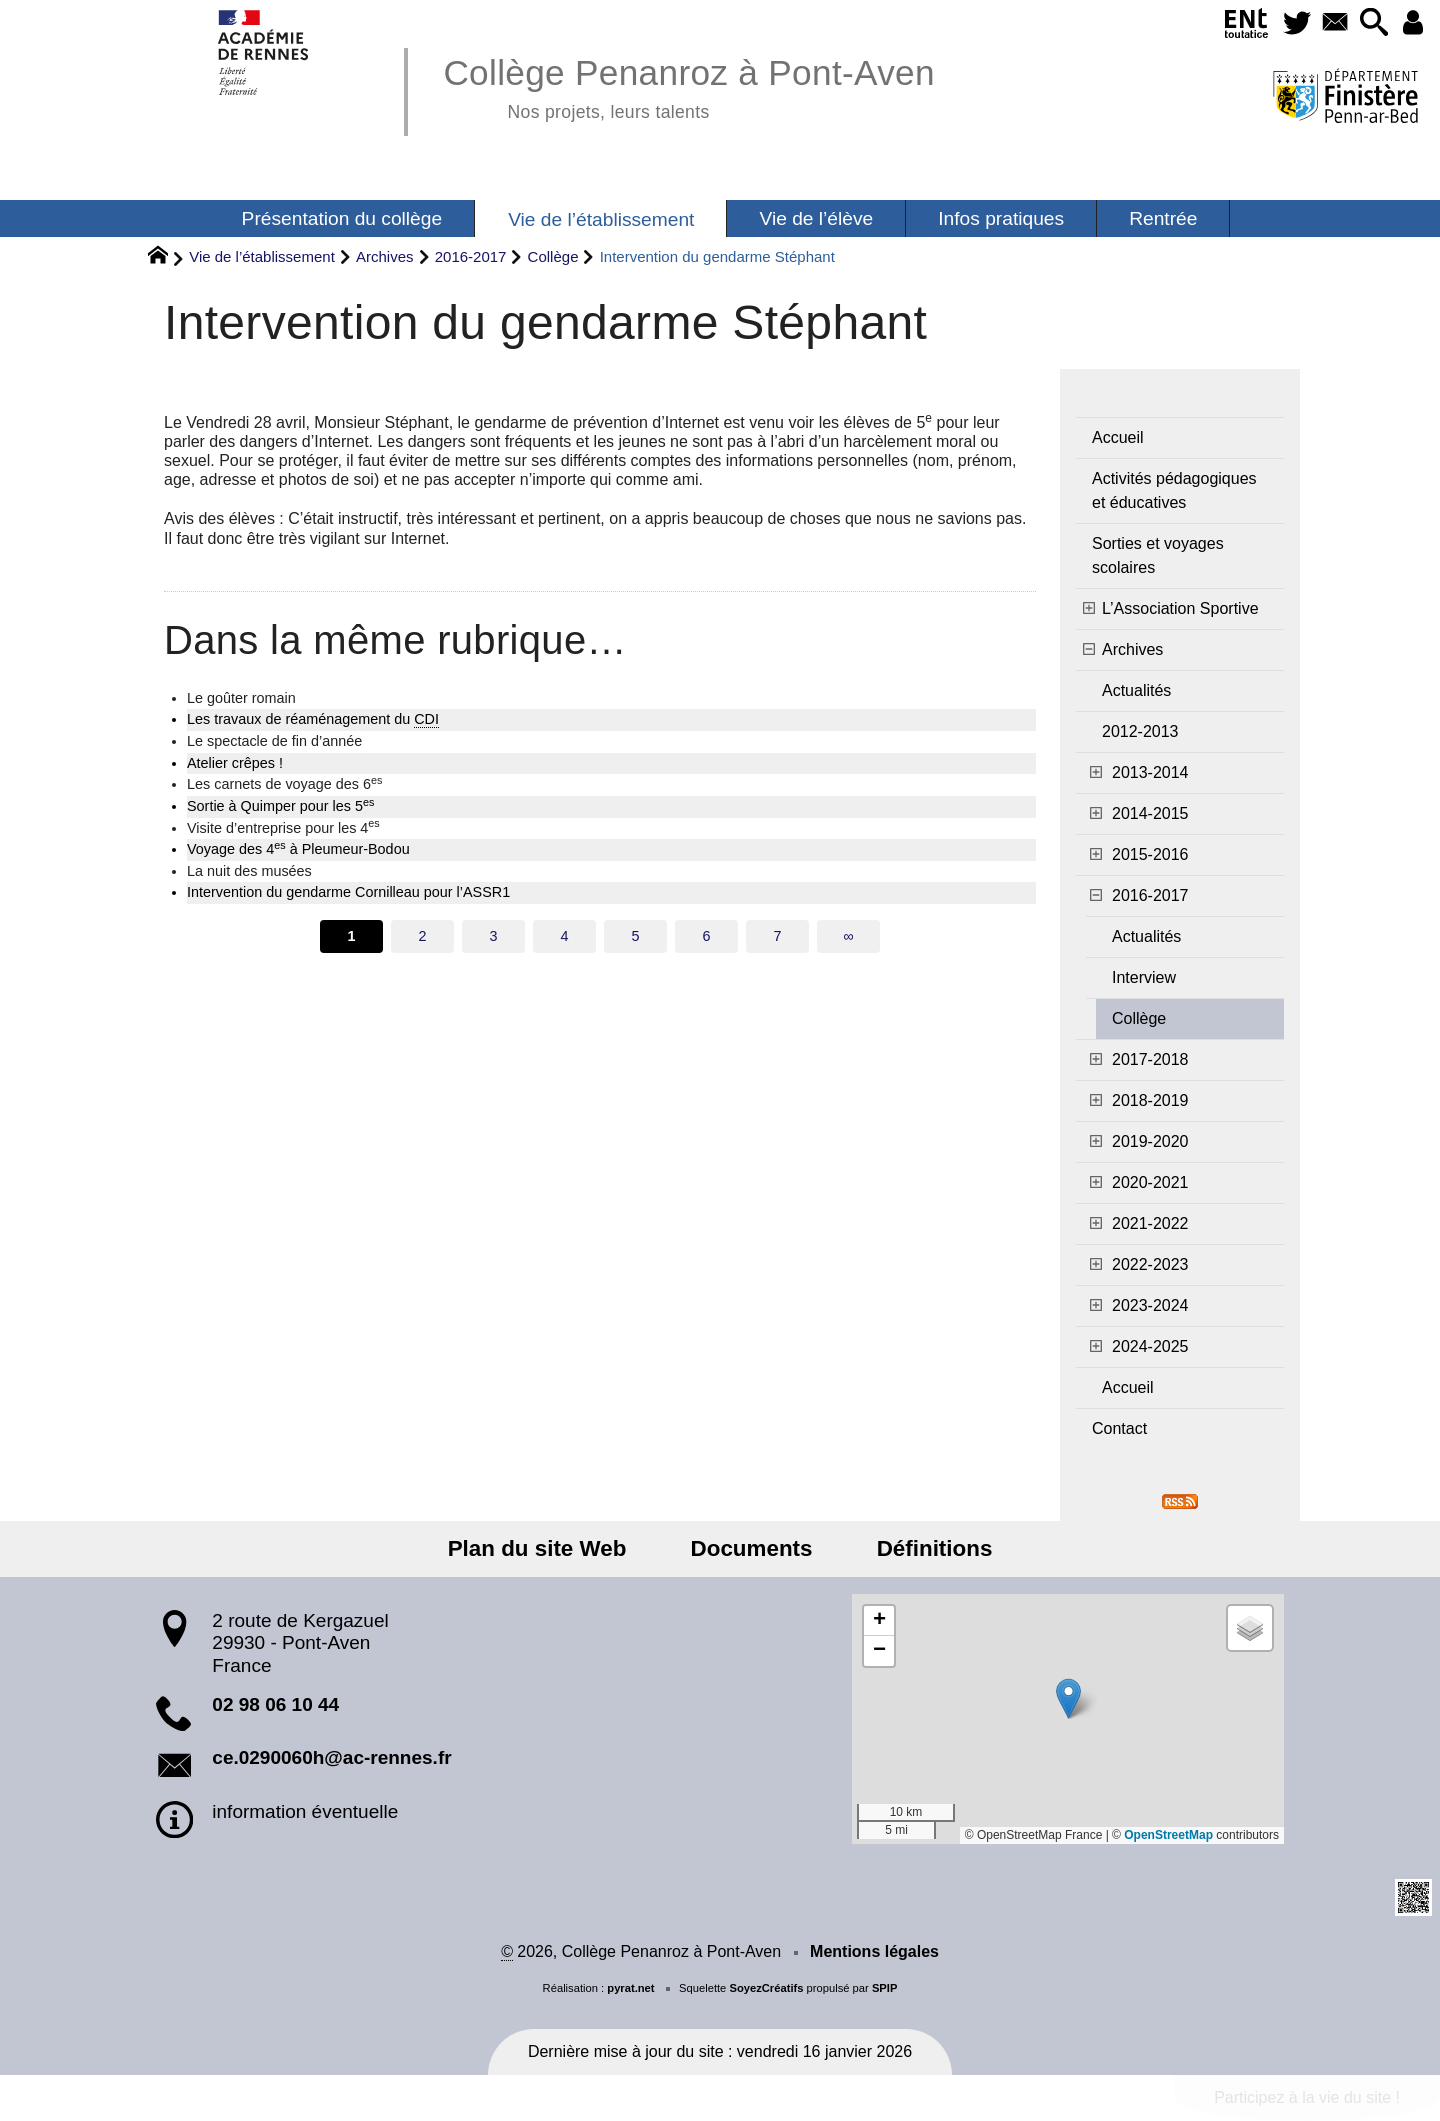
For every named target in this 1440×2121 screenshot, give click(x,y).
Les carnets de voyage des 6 (284, 783)
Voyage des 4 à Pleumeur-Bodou (298, 848)
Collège (553, 256)
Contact (1119, 1428)
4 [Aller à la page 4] (564, 936)
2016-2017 (471, 256)
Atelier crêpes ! (235, 763)
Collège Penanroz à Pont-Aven (688, 85)
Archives (385, 256)
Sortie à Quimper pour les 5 (280, 805)
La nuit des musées (249, 871)
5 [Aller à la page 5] (635, 936)
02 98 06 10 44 (275, 1704)
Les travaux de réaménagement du (313, 719)
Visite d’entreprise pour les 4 (283, 827)
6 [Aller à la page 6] (706, 936)
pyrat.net (630, 1988)
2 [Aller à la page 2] (422, 936)
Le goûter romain (241, 698)
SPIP (885, 1988)
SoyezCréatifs (766, 1988)
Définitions (922, 1548)
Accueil (1118, 437)
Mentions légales (874, 1951)
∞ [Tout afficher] (848, 936)
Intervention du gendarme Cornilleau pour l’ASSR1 (348, 892)
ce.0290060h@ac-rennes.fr (331, 1757)
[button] (1368, 23)
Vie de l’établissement (262, 256)
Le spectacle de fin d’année (274, 741)
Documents (752, 1548)
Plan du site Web (550, 1548)
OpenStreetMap (1168, 1835)
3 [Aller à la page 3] (493, 936)
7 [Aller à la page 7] (777, 936)
